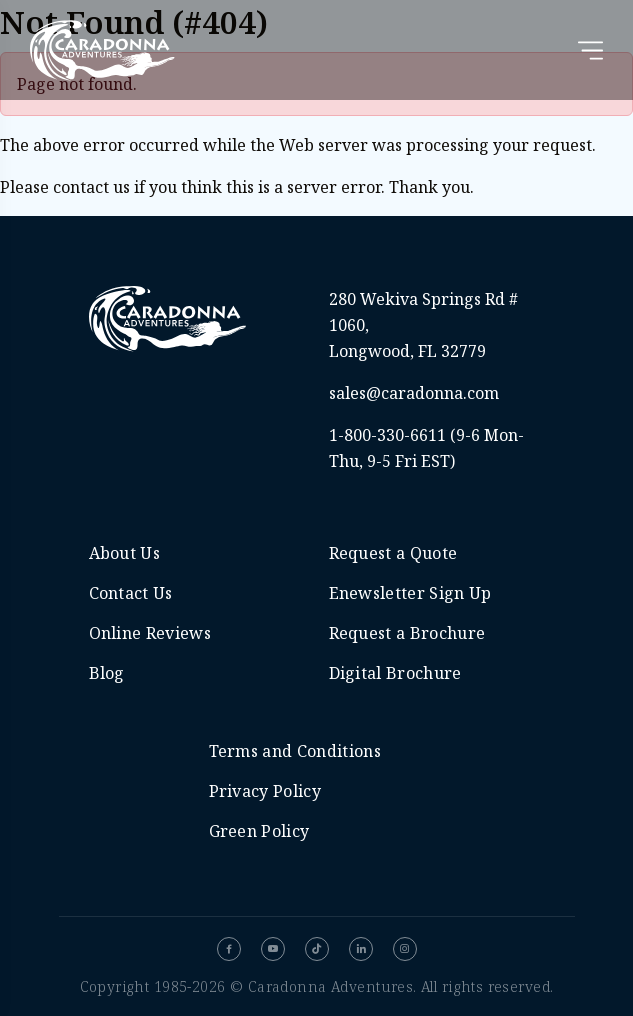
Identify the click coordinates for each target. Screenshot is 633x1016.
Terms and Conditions (295, 751)
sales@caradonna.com (414, 393)
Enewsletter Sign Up (410, 593)
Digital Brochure (395, 673)
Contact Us (131, 593)
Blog (107, 673)
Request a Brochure (407, 633)
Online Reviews (150, 633)
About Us (125, 553)
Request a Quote (393, 553)
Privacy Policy (265, 791)
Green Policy (259, 831)
